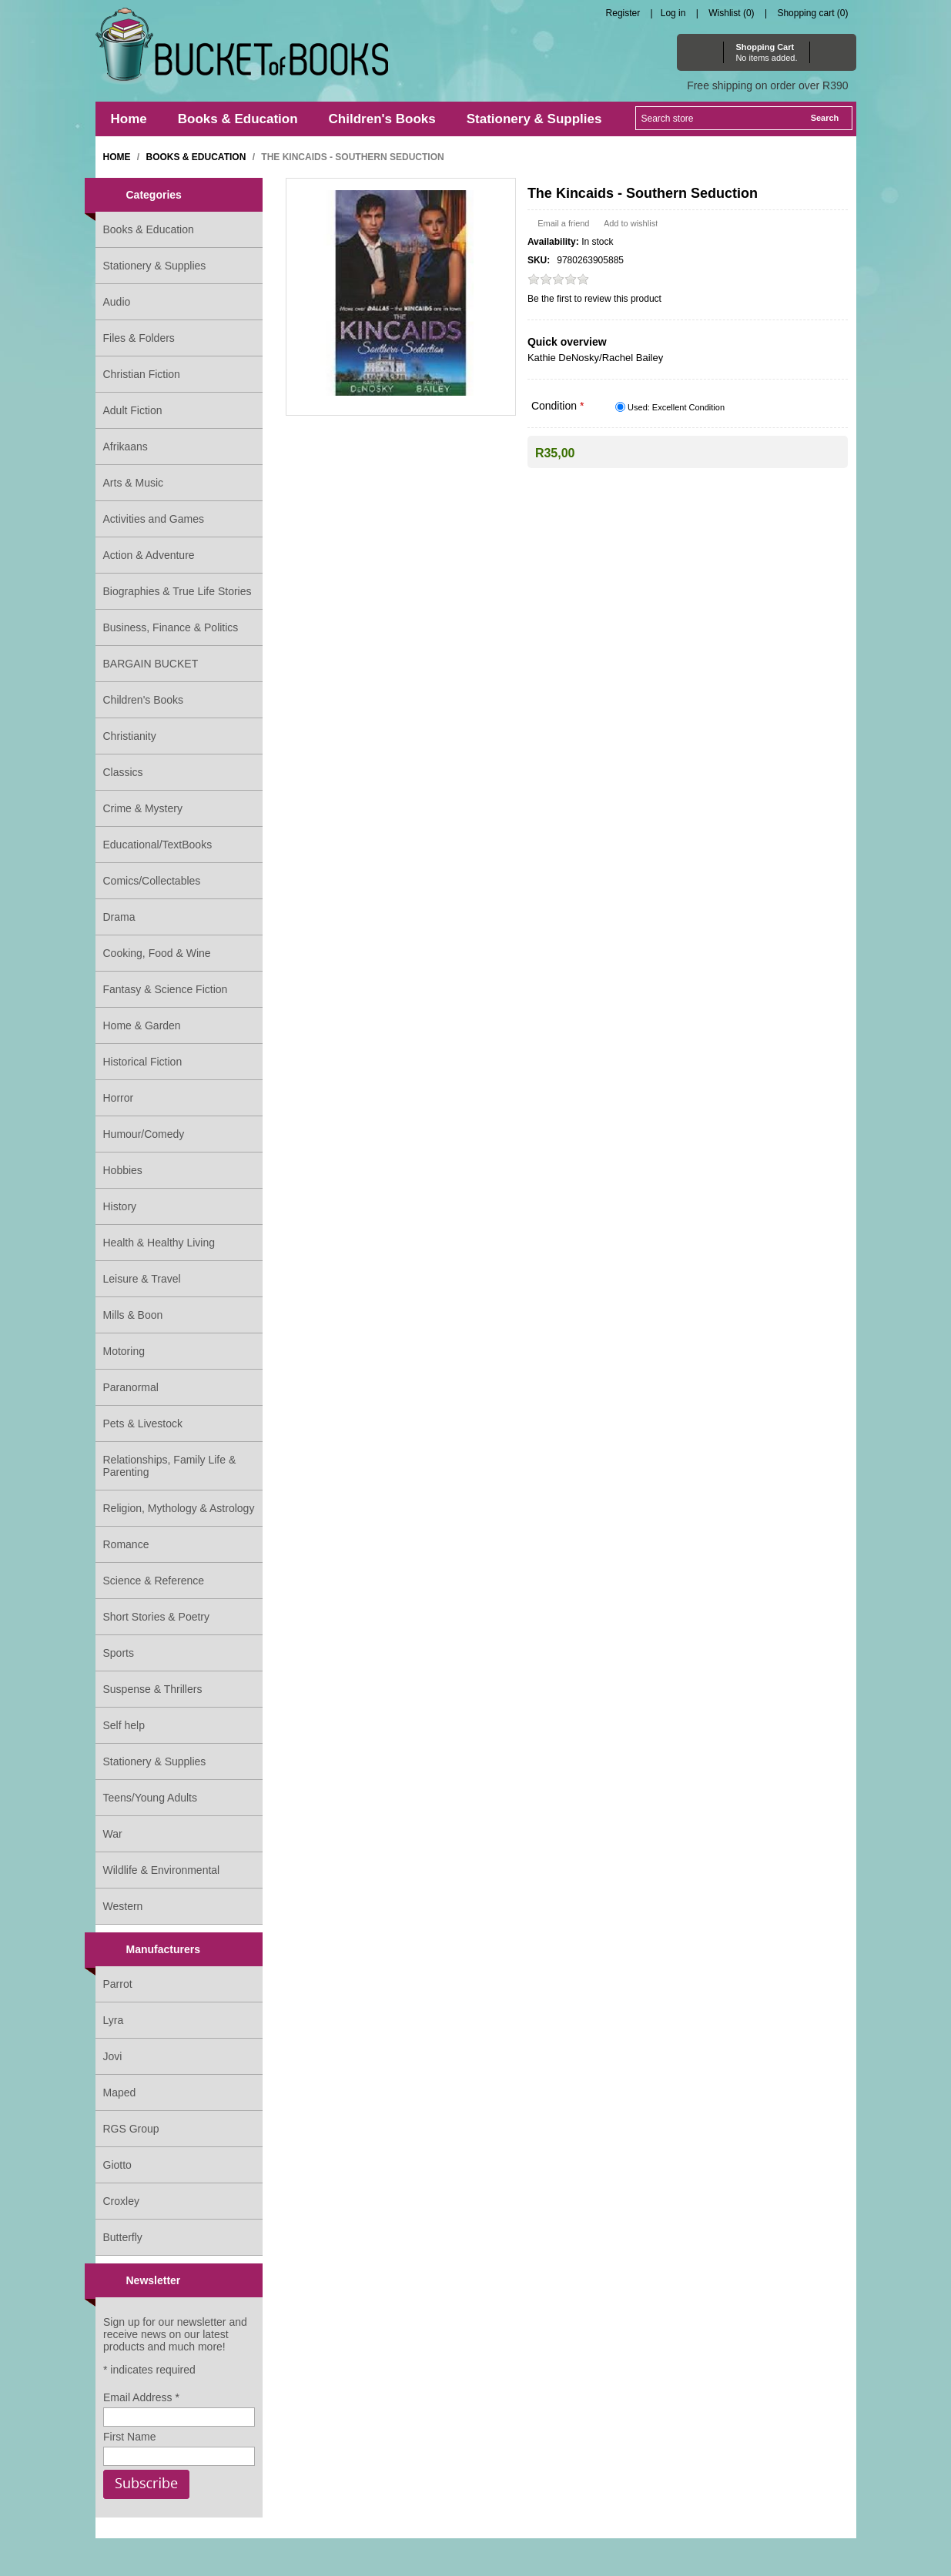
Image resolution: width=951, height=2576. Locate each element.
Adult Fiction (132, 410)
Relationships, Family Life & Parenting (169, 1466)
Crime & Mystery (142, 808)
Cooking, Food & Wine (157, 953)
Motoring (124, 1351)
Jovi (112, 2056)
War (112, 1834)
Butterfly (122, 2237)
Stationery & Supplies (154, 265)
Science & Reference (154, 1580)
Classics (123, 772)
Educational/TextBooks (158, 844)
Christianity (129, 736)
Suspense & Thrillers (153, 1689)
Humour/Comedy (144, 1134)
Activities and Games (154, 519)
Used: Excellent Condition (676, 407)
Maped (119, 2092)
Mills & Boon (133, 1315)
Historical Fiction (142, 1061)
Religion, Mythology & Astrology (179, 1508)
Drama (119, 917)
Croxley (121, 2201)
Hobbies (122, 1170)
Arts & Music (133, 483)
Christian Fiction (141, 374)
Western (123, 1906)
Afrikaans (125, 446)
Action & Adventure (149, 555)
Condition (555, 406)
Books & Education (148, 229)
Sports (118, 1653)
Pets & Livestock (143, 1423)
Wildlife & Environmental (161, 1870)
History (120, 1206)
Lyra (113, 2020)
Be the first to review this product (594, 298)
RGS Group (131, 2129)
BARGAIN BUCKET (151, 663)
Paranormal (131, 1387)
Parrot (117, 1984)
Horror (118, 1098)
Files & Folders (139, 338)
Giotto (117, 2165)
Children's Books (143, 700)
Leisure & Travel (142, 1279)
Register (623, 13)
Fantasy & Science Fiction (165, 989)
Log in (673, 13)
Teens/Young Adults (150, 1797)
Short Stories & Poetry (156, 1617)
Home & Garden (142, 1025)
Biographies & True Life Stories (177, 591)
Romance (126, 1544)
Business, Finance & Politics (171, 627)
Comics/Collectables (152, 881)
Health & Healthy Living (159, 1242)
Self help (124, 1725)
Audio (117, 302)
